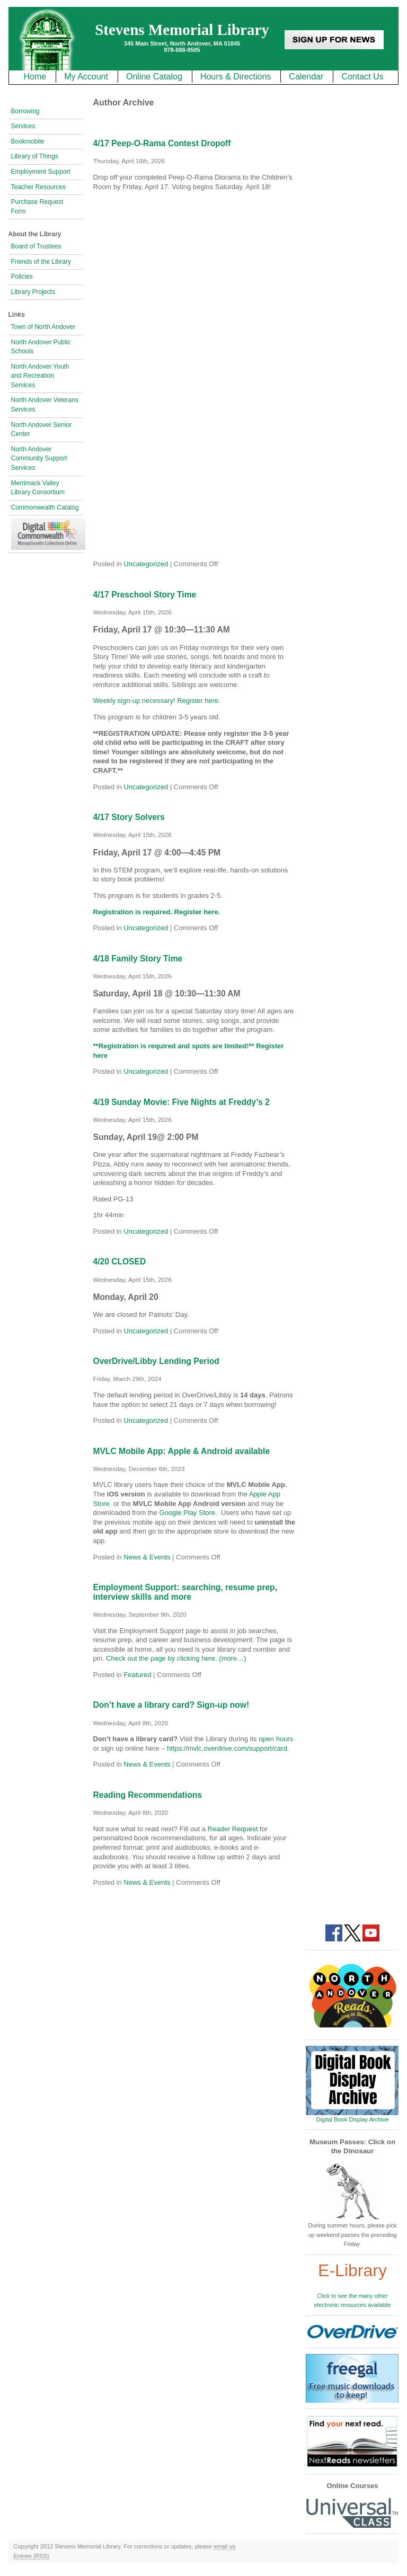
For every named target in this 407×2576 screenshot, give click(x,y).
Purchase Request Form (37, 206)
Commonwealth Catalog (45, 507)
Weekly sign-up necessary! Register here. (156, 701)
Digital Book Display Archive (352, 2116)
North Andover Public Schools (41, 346)
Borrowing (25, 111)
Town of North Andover (43, 327)
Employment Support (40, 171)
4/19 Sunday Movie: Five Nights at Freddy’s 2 (181, 1102)
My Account (86, 76)
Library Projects (33, 292)
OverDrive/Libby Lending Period (156, 1361)
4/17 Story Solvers (129, 817)
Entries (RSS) (31, 2556)
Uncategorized (145, 564)
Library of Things (34, 156)
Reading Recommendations (147, 1794)
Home (34, 76)
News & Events (146, 1557)
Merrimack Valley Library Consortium (38, 487)
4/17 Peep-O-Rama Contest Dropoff (162, 143)
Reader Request (233, 1829)
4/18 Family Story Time (138, 958)
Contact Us (362, 76)
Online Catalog (154, 76)
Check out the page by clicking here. (161, 1658)
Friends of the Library (41, 261)
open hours (276, 1739)
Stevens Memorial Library (182, 29)
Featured (137, 1675)
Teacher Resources (38, 187)
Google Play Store (188, 1513)
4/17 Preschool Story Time (145, 594)
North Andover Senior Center (41, 429)
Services (23, 126)
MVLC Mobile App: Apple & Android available (181, 1451)
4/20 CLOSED (119, 1261)
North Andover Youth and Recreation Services (40, 376)
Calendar (306, 76)
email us (224, 2546)
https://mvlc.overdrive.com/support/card (227, 1748)
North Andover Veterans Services (44, 404)
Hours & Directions (235, 76)
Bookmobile (28, 141)
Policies (22, 276)
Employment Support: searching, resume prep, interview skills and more (185, 1592)
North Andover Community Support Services (39, 458)
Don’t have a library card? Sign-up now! (171, 1704)
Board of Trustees (36, 246)
